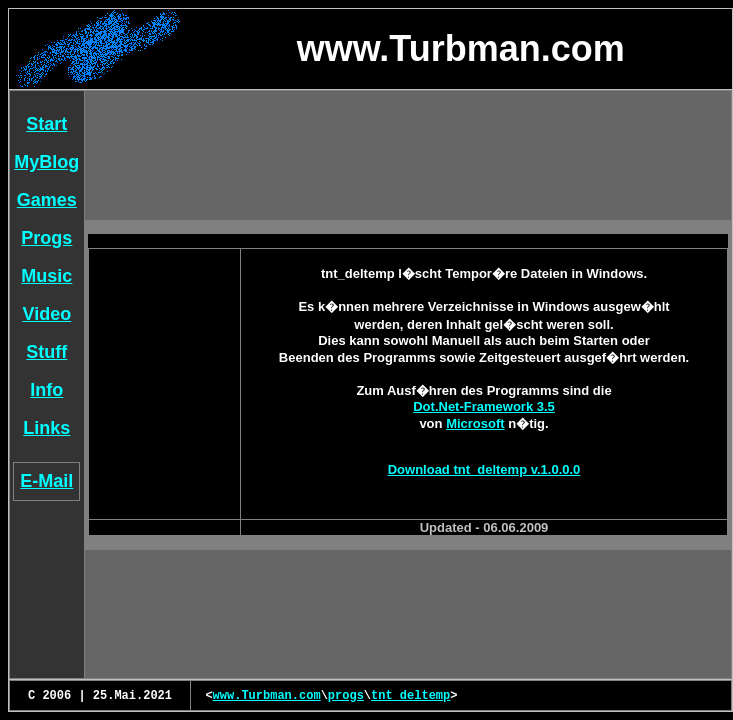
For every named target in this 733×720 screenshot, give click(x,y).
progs (346, 696)
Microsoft (475, 423)
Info (46, 390)
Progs (46, 238)
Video (47, 314)
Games (47, 200)
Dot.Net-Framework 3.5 (484, 406)
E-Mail (46, 481)
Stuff (46, 352)
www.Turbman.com (267, 696)
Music (46, 276)
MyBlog (46, 162)
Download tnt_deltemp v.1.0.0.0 (484, 469)
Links (46, 428)
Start (46, 124)
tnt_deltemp (410, 696)
